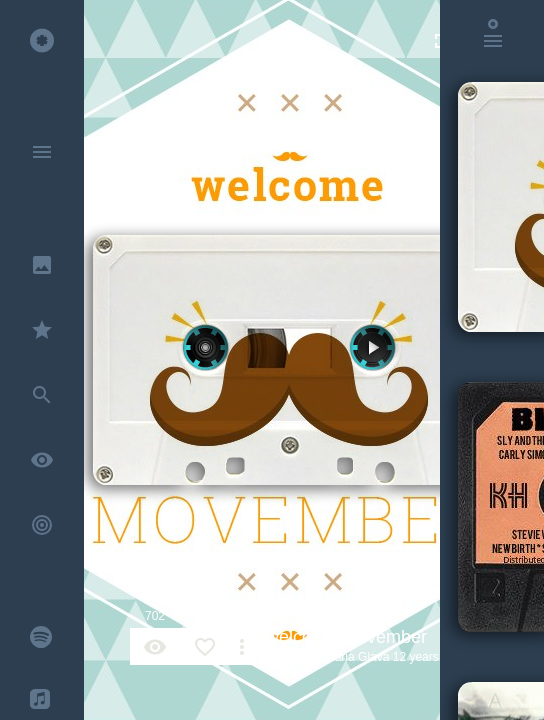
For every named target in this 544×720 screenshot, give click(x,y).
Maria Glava (357, 657)
